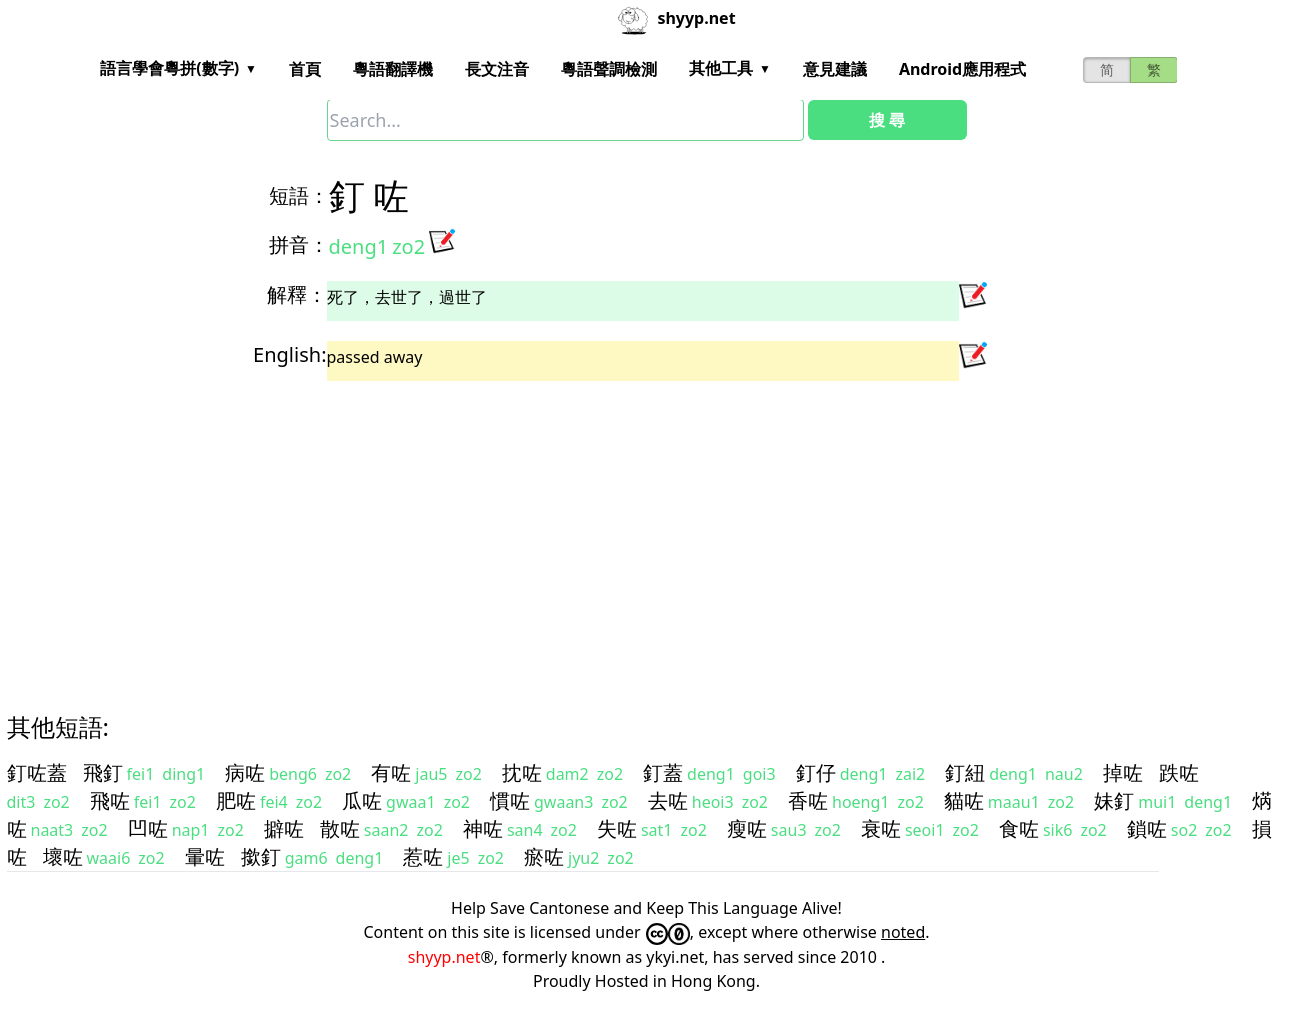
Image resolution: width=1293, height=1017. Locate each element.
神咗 (483, 828)
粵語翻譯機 (393, 69)
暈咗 (205, 856)
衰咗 (881, 828)
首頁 (305, 69)
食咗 (1019, 828)
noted (903, 932)
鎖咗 (1147, 828)
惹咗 (423, 856)
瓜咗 (362, 800)
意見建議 (835, 69)
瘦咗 (747, 828)
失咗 (617, 828)
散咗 (340, 828)
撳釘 (261, 856)
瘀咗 (544, 856)
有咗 (391, 772)
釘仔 (816, 772)
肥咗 (236, 800)
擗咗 (284, 828)
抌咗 (522, 772)
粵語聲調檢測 (609, 69)
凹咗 (148, 828)
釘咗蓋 (37, 772)
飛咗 (110, 800)
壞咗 (63, 856)
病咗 (245, 772)
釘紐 (965, 772)
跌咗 (1179, 772)
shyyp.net (444, 957)
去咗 (668, 800)
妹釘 (1114, 800)
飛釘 (103, 772)
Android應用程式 (962, 69)
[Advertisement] (611, 529)
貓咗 (964, 800)
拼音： (299, 244)
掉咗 (1123, 772)
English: (289, 354)
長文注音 (497, 69)
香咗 (808, 800)
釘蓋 (663, 772)
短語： (299, 195)
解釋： (297, 294)
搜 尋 (887, 120)
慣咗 (510, 800)
